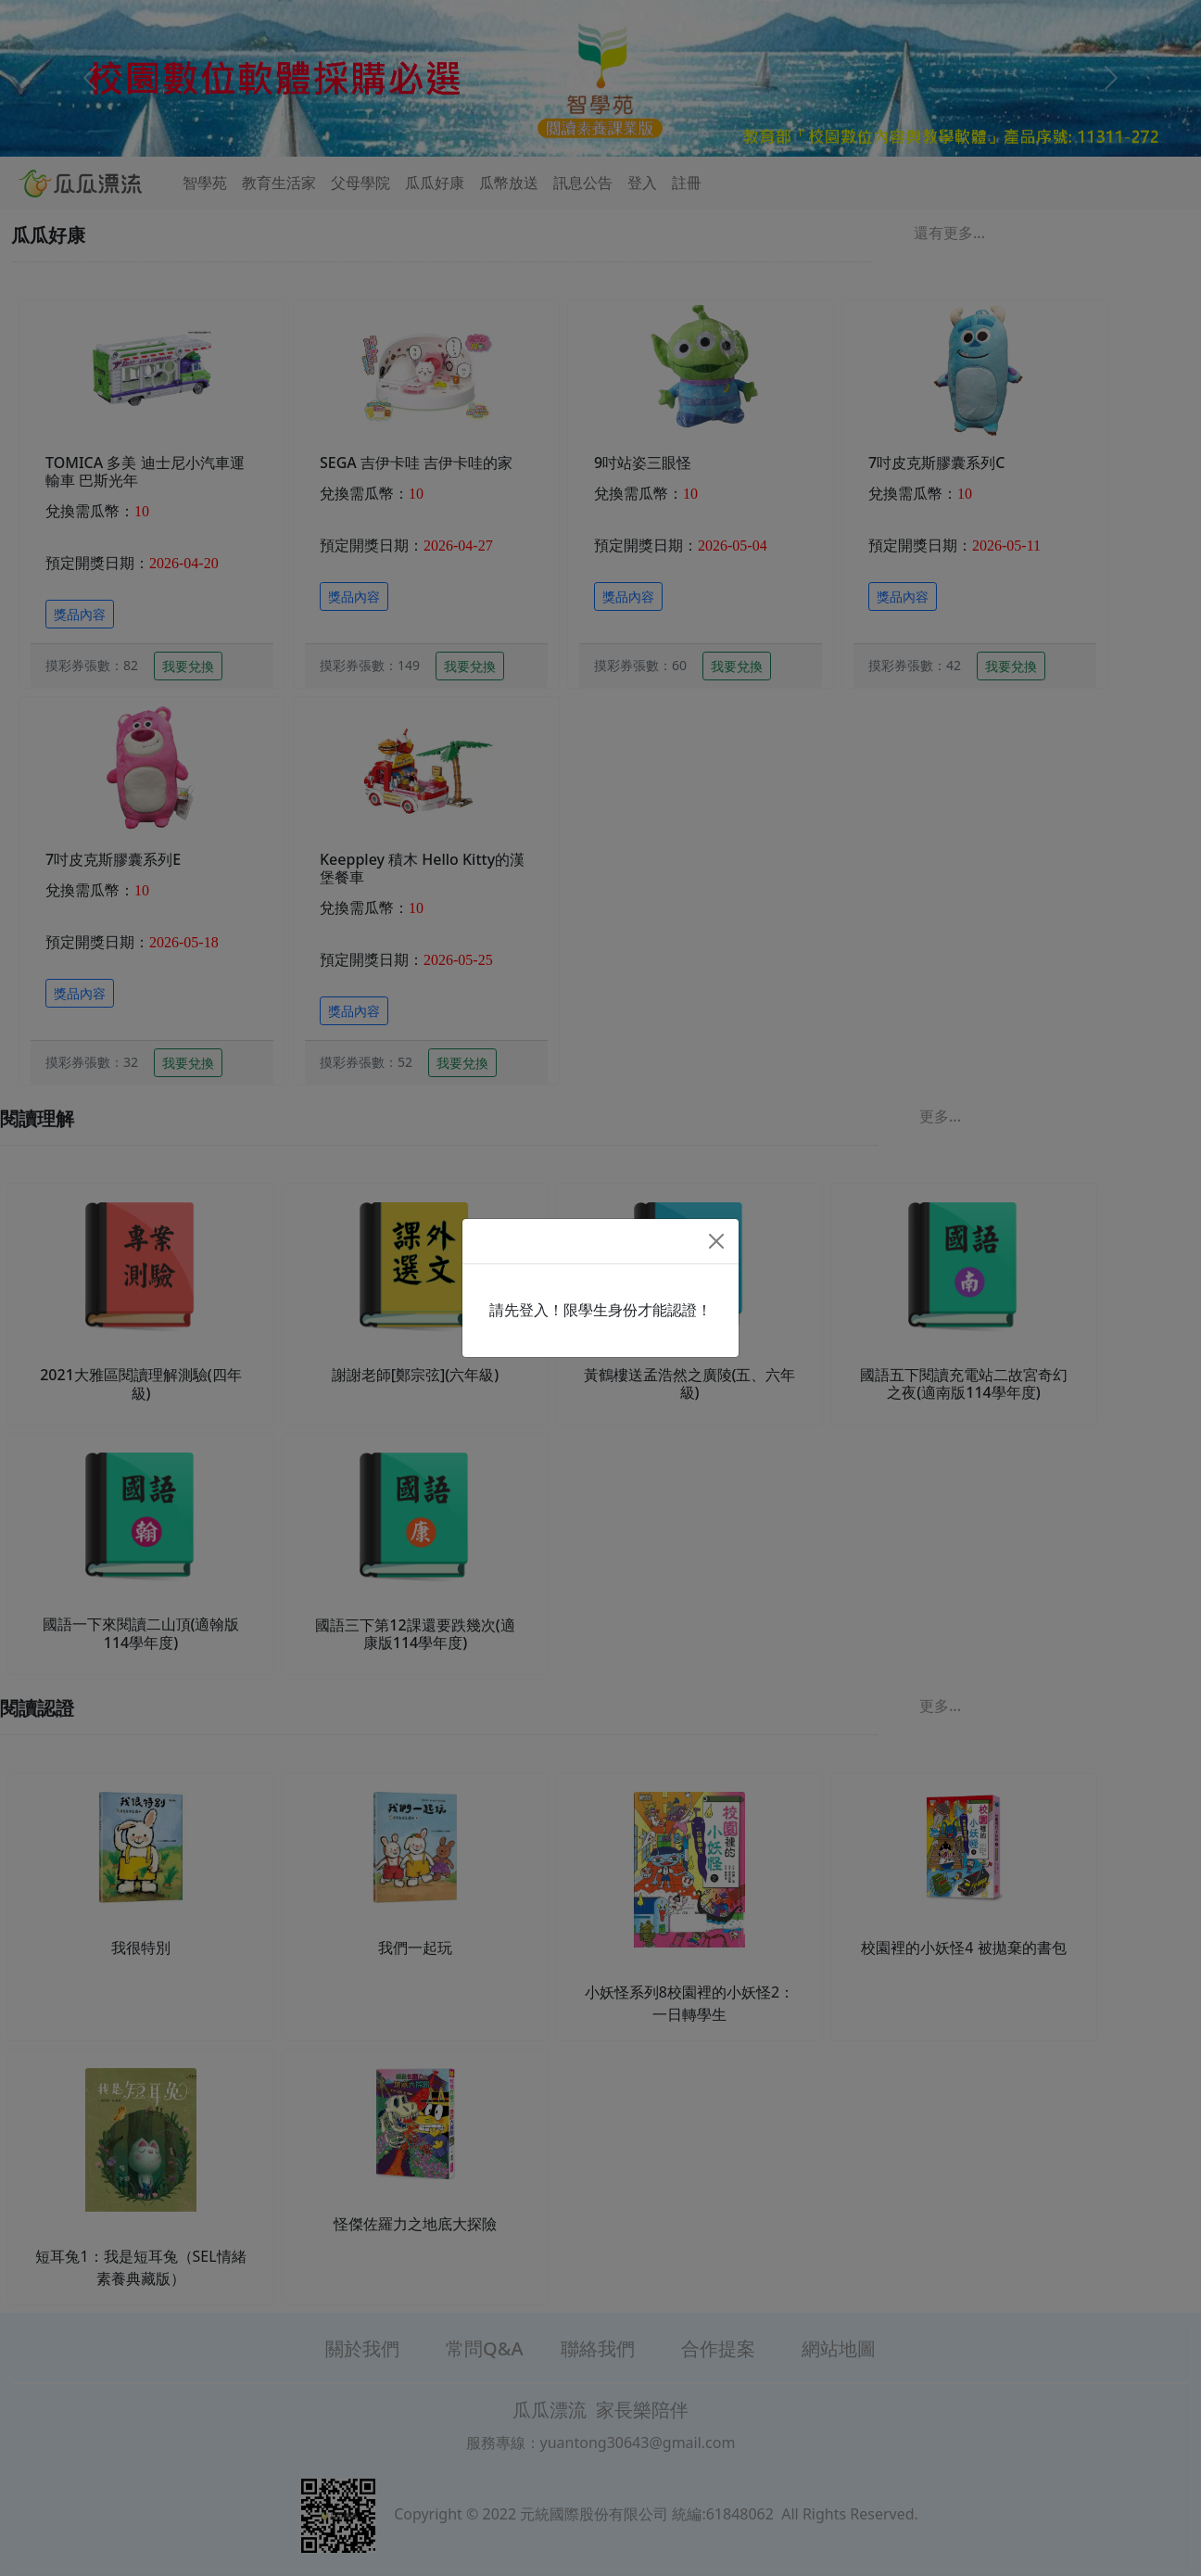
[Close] (716, 1241)
